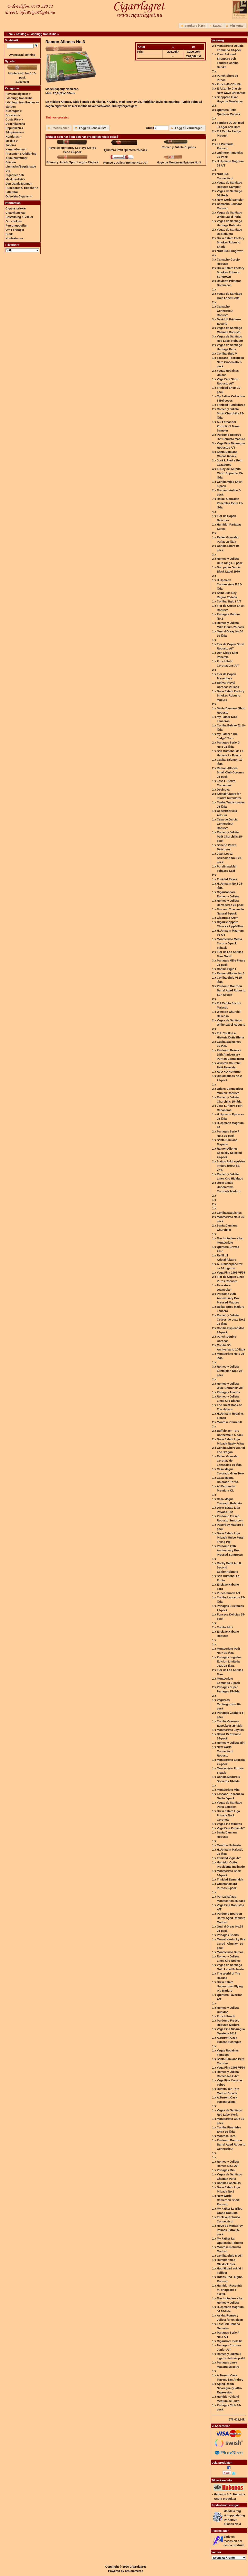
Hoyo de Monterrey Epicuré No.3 (179, 162)
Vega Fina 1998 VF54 (231, 1272)
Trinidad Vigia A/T (229, 1858)
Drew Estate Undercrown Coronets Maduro (228, 1187)
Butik (9, 234)
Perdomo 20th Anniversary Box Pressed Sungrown (230, 1550)
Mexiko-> (12, 140)
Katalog (21, 34)
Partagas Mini (226, 2170)
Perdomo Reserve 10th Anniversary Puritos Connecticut (230, 1054)
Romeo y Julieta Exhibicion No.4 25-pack (230, 1371)
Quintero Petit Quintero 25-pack (125, 150)
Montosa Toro (226, 2136)
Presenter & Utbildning (21, 153)
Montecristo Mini (228, 1789)
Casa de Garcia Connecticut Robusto (227, 824)
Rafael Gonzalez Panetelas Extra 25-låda (230, 503)
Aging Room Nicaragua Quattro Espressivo (229, 2388)
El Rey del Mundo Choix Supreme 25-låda (230, 473)
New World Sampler (230, 199)
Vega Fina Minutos (229, 1824)
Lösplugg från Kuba (43, 34)
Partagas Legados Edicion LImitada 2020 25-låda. (229, 1661)
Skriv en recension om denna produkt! (234, 2541)
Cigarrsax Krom (227, 917)
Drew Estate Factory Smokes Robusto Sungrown (230, 272)
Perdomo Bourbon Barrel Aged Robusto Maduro (231, 1918)
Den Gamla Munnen (19, 183)
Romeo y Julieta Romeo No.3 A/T (125, 162)
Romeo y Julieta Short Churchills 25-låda (230, 413)
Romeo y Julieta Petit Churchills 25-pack (230, 836)
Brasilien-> (13, 115)
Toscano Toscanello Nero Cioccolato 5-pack (230, 362)
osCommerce (134, 2571)
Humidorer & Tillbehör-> (22, 187)
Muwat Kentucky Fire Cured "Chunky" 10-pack (231, 1944)
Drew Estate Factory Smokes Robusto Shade (230, 242)
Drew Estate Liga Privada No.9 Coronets (228, 1815)
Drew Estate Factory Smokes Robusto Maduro (230, 695)
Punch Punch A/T (228, 1593)
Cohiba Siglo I (226, 969)
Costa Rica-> (14, 119)
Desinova (223, 789)
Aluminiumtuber (16, 158)
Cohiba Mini (225, 1627)
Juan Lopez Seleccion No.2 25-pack (229, 858)
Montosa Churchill (229, 1422)
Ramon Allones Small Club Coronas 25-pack (230, 772)
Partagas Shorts (228, 1935)
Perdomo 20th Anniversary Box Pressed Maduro (228, 1298)
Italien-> (11, 145)
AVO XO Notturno (228, 1071)
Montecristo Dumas (230, 1952)
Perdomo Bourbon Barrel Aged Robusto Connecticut (231, 2144)
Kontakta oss (14, 238)
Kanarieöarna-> (16, 149)
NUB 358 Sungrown (230, 251)
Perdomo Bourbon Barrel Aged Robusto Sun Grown (231, 990)
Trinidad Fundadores (231, 404)
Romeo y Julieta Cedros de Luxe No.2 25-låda (231, 1319)
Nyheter (10, 61)
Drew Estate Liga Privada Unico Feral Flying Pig (230, 1537)
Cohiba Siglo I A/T (229, 601)
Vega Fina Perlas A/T (231, 1828)
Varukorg (217, 40)
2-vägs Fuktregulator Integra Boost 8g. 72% (231, 1166)
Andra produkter (225, 2498)
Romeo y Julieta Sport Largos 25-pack (72, 162)
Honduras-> (13, 136)
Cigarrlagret (138, 2566)
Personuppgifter (17, 225)
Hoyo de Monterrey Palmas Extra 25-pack (230, 2230)
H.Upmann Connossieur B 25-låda (229, 584)
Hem (10, 34)
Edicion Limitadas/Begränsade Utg (21, 166)
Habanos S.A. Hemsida (229, 2494)
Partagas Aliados (228, 1392)
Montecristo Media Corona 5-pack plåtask (229, 943)
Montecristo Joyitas (230, 1730)
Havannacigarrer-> (18, 93)
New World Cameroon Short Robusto (228, 2200)
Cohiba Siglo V (227, 353)
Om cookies (14, 221)
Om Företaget (15, 229)
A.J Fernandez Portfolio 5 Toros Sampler (228, 426)
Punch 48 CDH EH (229, 84)
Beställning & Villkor (19, 217)
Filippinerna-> (15, 132)
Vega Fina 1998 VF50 (231, 2067)
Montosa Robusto (229, 1845)
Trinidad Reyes (227, 879)
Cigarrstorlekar (16, 208)
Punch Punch (226, 2016)
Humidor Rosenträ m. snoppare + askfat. (229, 2290)
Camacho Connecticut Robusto (225, 311)
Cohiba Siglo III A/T (230, 2255)
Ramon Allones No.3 (231, 973)
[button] (193, 25)
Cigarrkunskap (15, 212)
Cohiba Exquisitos (229, 1212)
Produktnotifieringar (225, 2505)
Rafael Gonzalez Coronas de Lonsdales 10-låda (229, 1461)
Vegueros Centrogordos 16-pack (229, 1704)
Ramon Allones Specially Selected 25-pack (229, 1153)
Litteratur (12, 192)
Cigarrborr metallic (229, 2341)
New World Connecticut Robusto (225, 1751)
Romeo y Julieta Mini (231, 1742)
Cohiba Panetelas (229, 2183)
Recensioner (220, 2530)
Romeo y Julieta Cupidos (179, 147)
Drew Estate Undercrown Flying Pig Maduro (230, 1986)
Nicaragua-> (14, 111)
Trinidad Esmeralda (230, 1879)
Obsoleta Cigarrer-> (19, 196)
